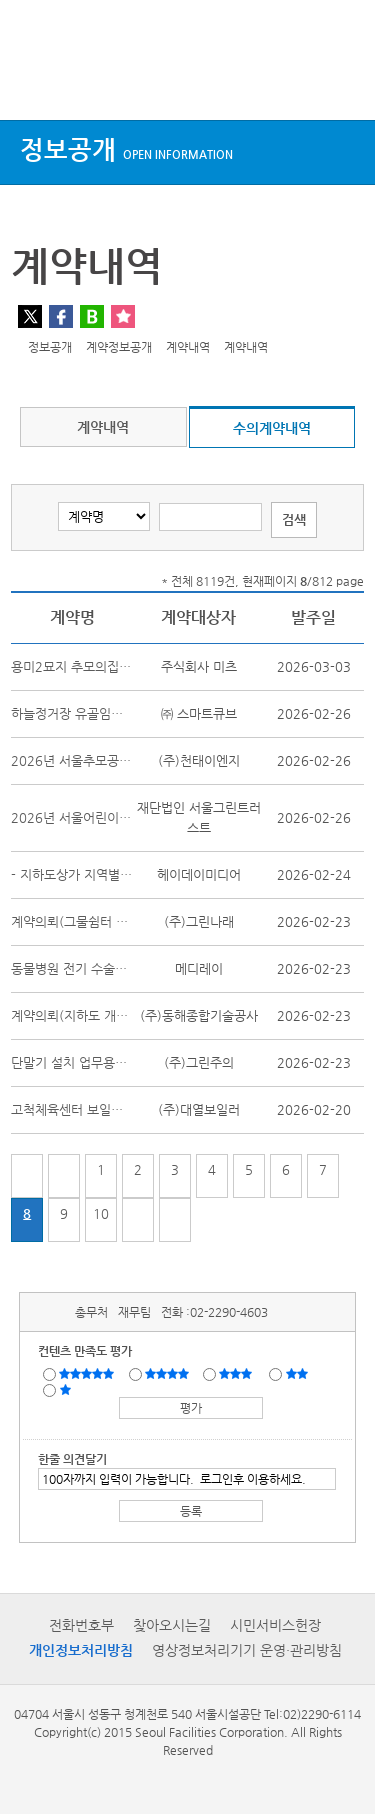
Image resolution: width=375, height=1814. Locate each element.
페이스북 (61, 316)
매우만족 (89, 1373)
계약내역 (103, 427)
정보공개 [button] (126, 149)
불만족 (298, 1373)
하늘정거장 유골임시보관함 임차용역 (111, 713)
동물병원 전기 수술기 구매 (83, 968)
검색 (341, 82)
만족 (169, 1373)
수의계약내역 (272, 428)
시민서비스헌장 (275, 1625)
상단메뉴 (32, 82)
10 (101, 1213)
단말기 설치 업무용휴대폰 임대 (95, 1062)
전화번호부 (81, 1625)
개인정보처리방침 (81, 1650)
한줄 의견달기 (72, 1459)
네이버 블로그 (92, 316)
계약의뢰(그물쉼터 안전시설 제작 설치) (118, 921)
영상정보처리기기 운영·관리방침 (247, 1650)
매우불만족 (66, 1389)
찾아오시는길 (172, 1625)
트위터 (30, 316)
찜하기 (123, 316)
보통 (239, 1373)
